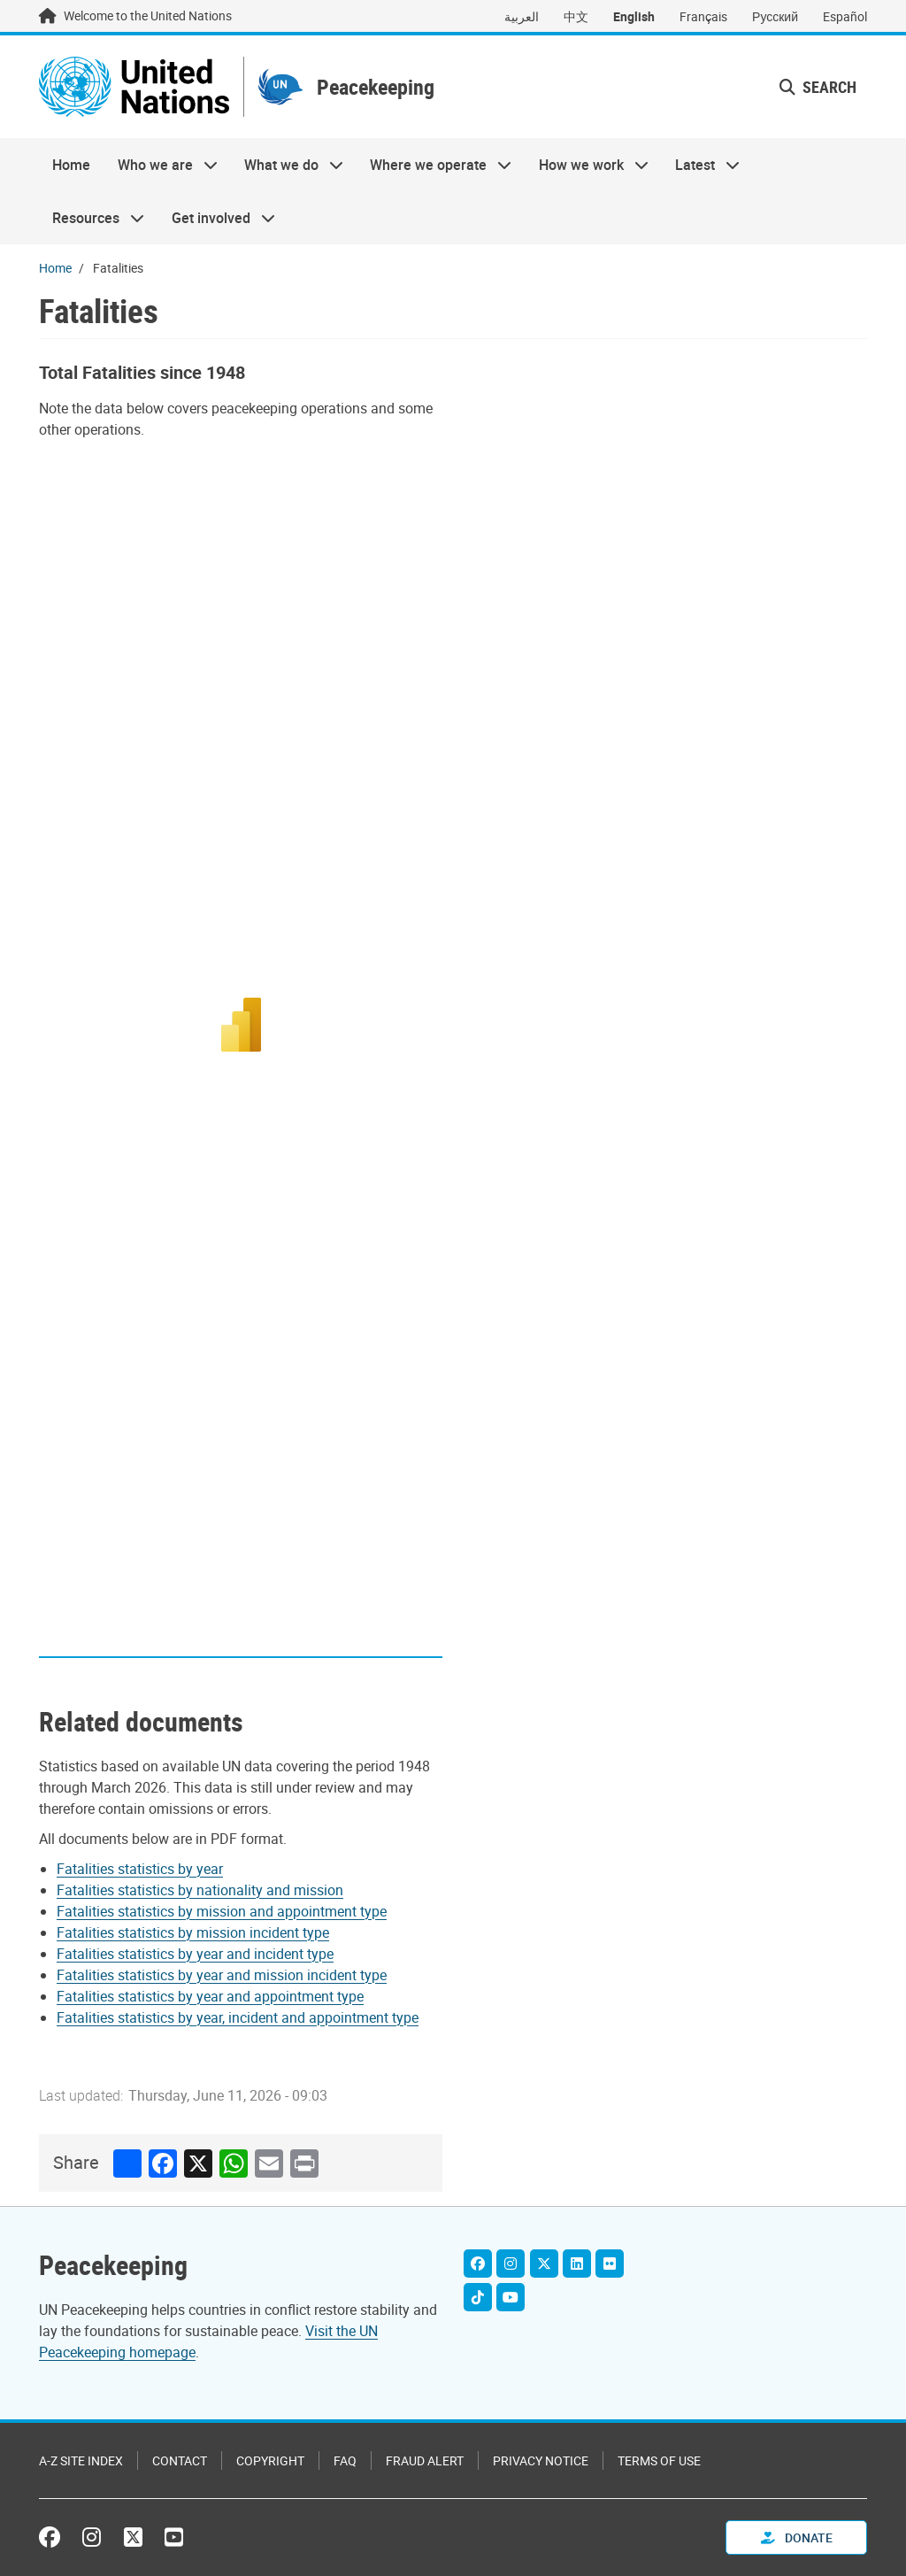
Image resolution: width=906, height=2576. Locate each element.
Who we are (160, 164)
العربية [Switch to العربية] (521, 16)
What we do (287, 164)
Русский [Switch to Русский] (775, 16)
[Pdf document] (152, 1868)
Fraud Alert (425, 2460)
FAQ (345, 2460)
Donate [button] (797, 2537)
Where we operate (434, 164)
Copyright (270, 2460)
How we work (587, 164)
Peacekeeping (375, 87)
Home (71, 164)
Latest (701, 164)
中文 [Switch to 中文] (576, 16)
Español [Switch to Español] (845, 16)
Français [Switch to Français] (703, 16)
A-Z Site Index (81, 2460)
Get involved (215, 218)
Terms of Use (659, 2460)
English (634, 16)
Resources (91, 218)
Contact (179, 2460)
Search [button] (817, 86)
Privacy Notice (540, 2460)
